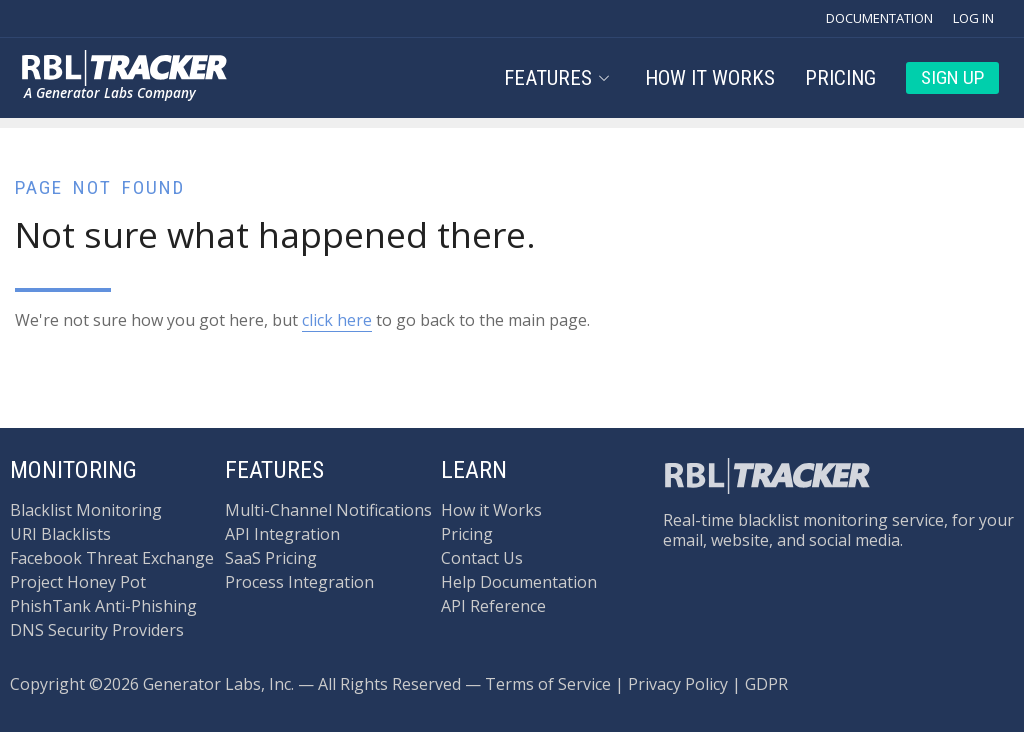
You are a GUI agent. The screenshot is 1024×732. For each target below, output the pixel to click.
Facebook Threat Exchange (112, 558)
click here (337, 320)
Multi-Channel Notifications (328, 510)
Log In (973, 18)
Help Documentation (519, 582)
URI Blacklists (60, 534)
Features (557, 78)
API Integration (282, 534)
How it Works (710, 78)
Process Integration (299, 582)
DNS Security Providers (97, 630)
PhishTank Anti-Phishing (103, 606)
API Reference (493, 606)
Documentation (879, 18)
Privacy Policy (678, 684)
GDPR (766, 684)
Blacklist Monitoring (86, 510)
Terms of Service (548, 684)
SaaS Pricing (271, 558)
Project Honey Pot (78, 582)
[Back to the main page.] (126, 68)
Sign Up (952, 77)
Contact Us (482, 558)
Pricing (840, 78)
